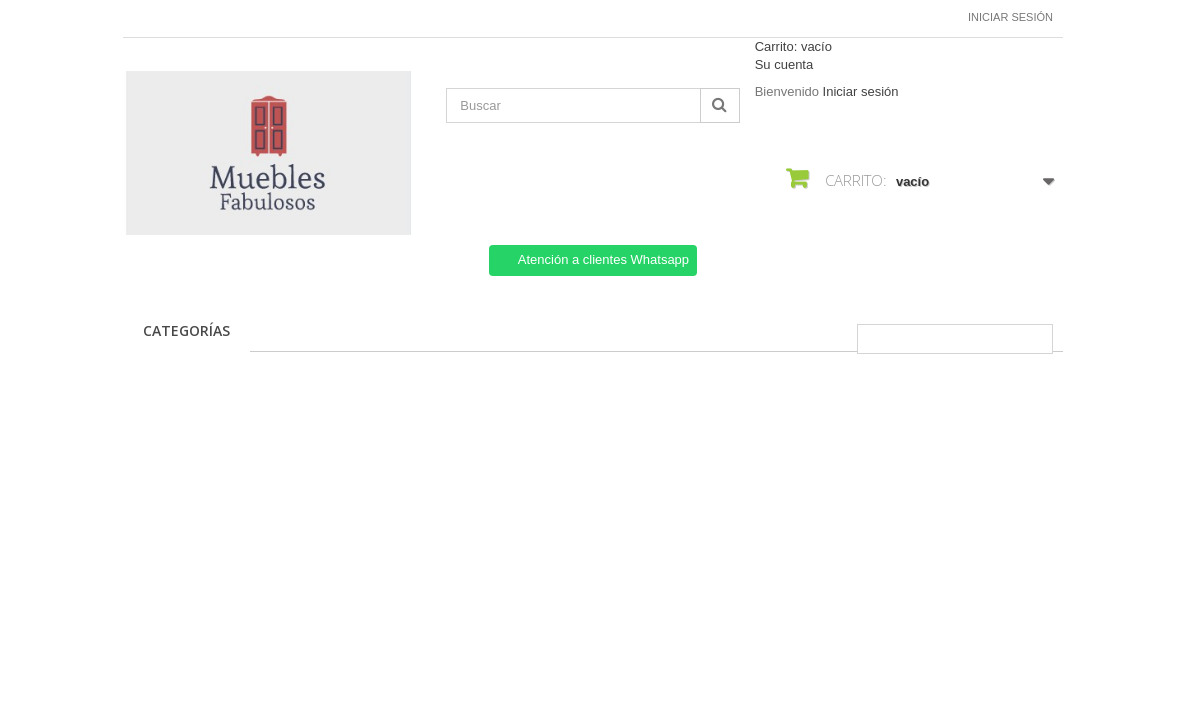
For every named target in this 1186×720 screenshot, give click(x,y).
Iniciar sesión (1010, 17)
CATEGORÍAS (186, 330)
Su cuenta (784, 64)
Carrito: (793, 46)
